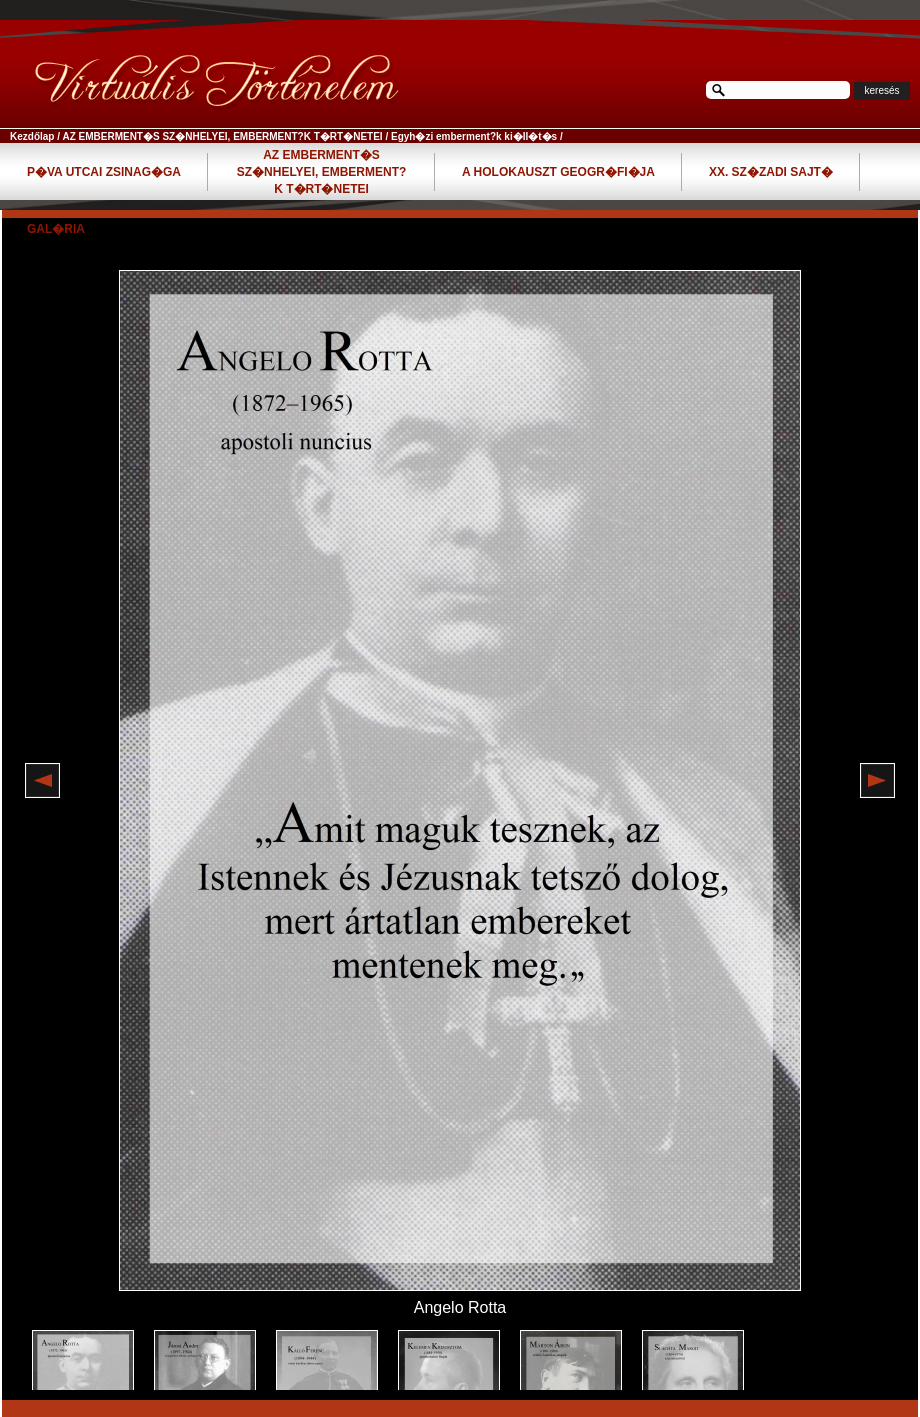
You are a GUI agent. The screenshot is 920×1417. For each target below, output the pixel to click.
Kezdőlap (32, 136)
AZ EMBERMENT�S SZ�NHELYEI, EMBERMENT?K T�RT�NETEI (222, 136)
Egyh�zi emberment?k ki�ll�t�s (474, 136)
